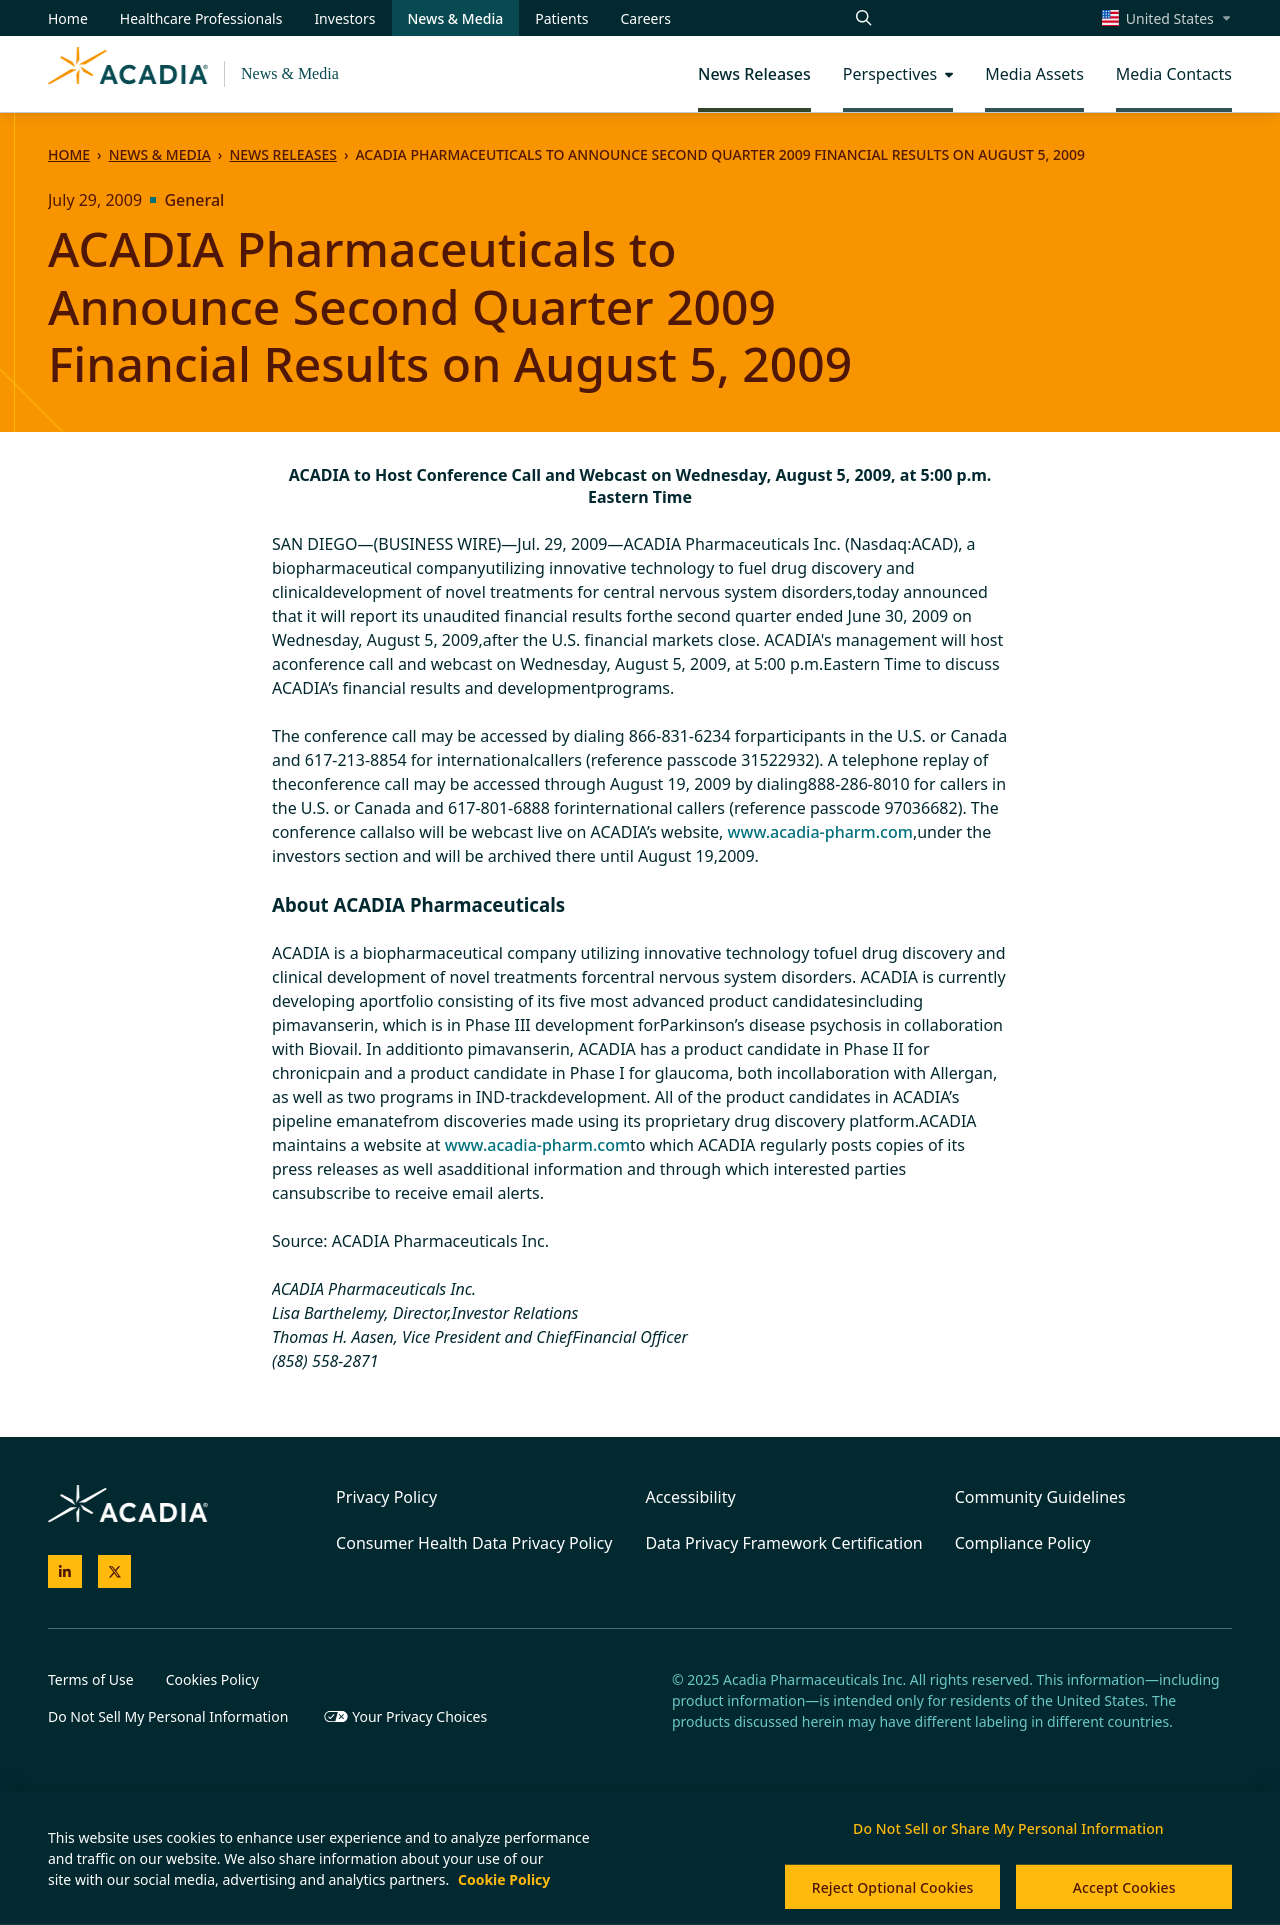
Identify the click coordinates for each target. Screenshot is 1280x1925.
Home (69, 154)
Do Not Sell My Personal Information (168, 1716)
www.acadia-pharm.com (820, 832)
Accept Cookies (1124, 1887)
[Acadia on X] (115, 1572)
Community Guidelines (1040, 1497)
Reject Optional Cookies (893, 1887)
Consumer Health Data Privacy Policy (474, 1543)
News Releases (282, 154)
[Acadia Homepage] (128, 74)
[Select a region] (1167, 18)
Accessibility (690, 1497)
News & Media (290, 73)
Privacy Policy (386, 1497)
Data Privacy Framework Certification (783, 1543)
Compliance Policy (1023, 1543)
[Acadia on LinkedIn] (65, 1572)
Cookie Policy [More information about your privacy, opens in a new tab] (504, 1879)
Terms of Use (91, 1679)
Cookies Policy (212, 1679)
